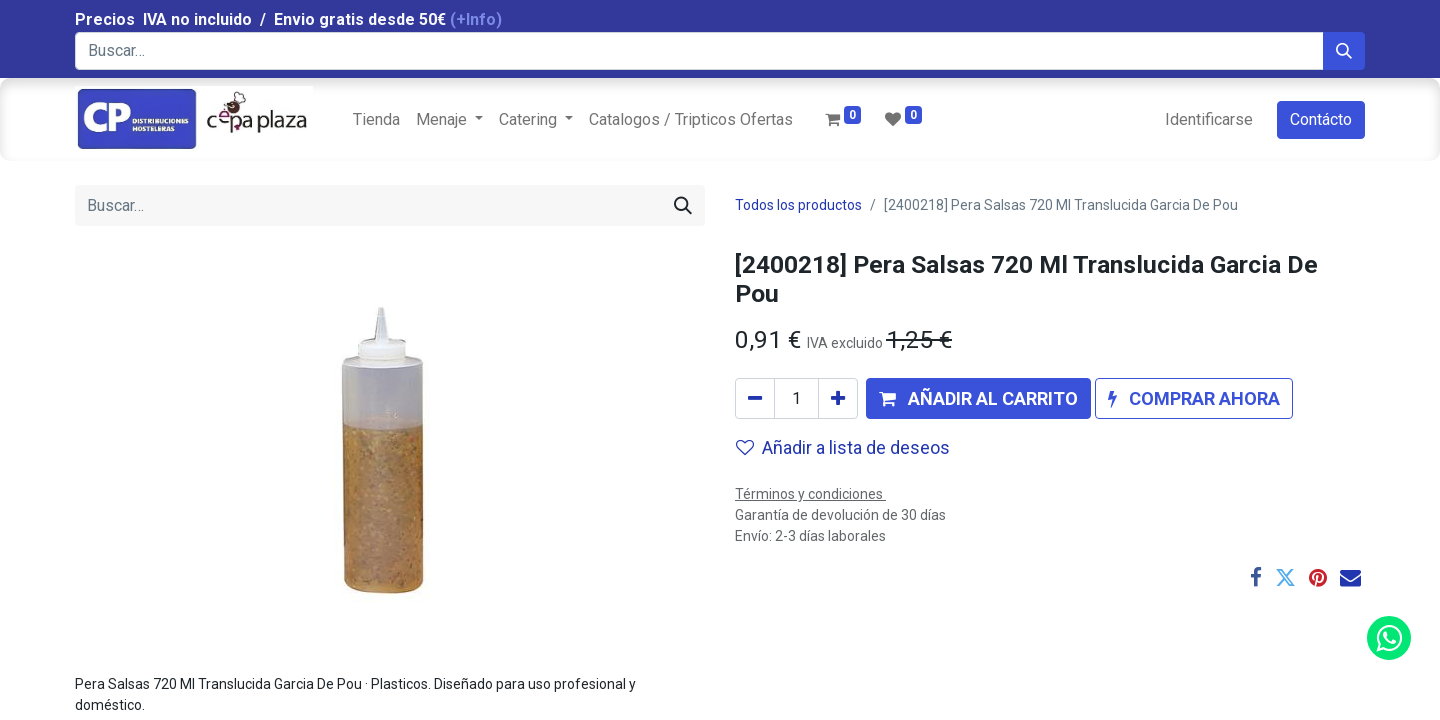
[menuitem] (376, 120)
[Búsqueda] (1344, 51)
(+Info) (476, 19)
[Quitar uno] (755, 398)
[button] (978, 398)
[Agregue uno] (838, 398)
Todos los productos (798, 205)
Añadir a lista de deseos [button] (843, 447)
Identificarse (1209, 119)
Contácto (1321, 119)
